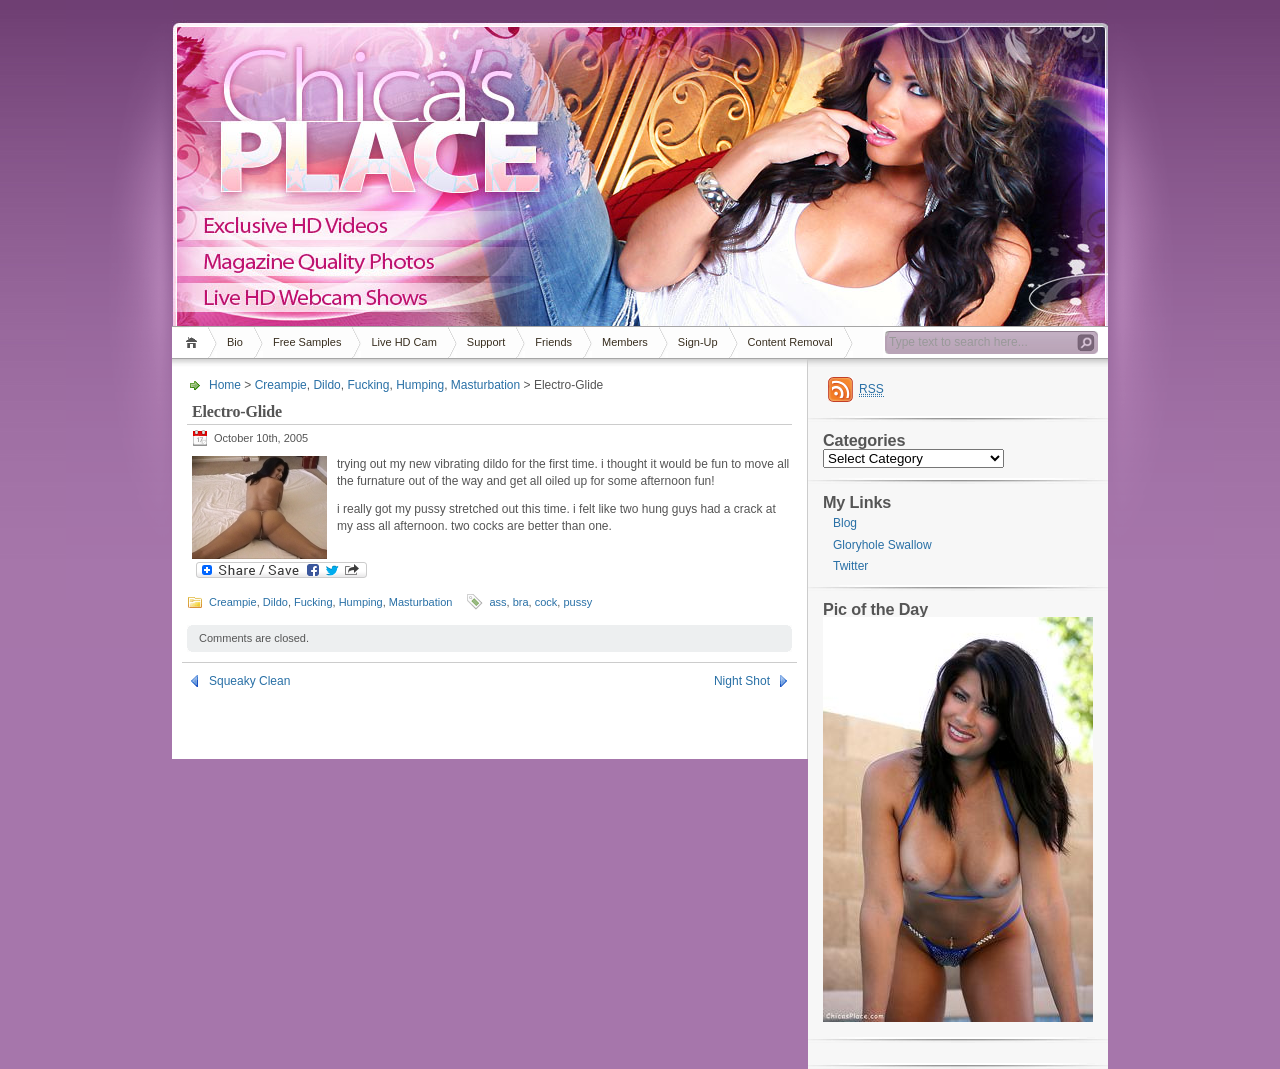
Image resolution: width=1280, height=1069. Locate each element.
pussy (577, 602)
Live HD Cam (403, 342)
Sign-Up (698, 342)
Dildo (326, 385)
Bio (235, 342)
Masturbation (485, 385)
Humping (420, 385)
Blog (845, 523)
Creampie (281, 385)
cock (546, 602)
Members (625, 342)
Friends (553, 342)
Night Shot (742, 681)
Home (194, 342)
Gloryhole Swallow (882, 545)
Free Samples (307, 342)
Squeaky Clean (249, 681)
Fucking (368, 385)
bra (521, 602)
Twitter (850, 566)
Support (486, 342)
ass (497, 602)
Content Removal (790, 342)
